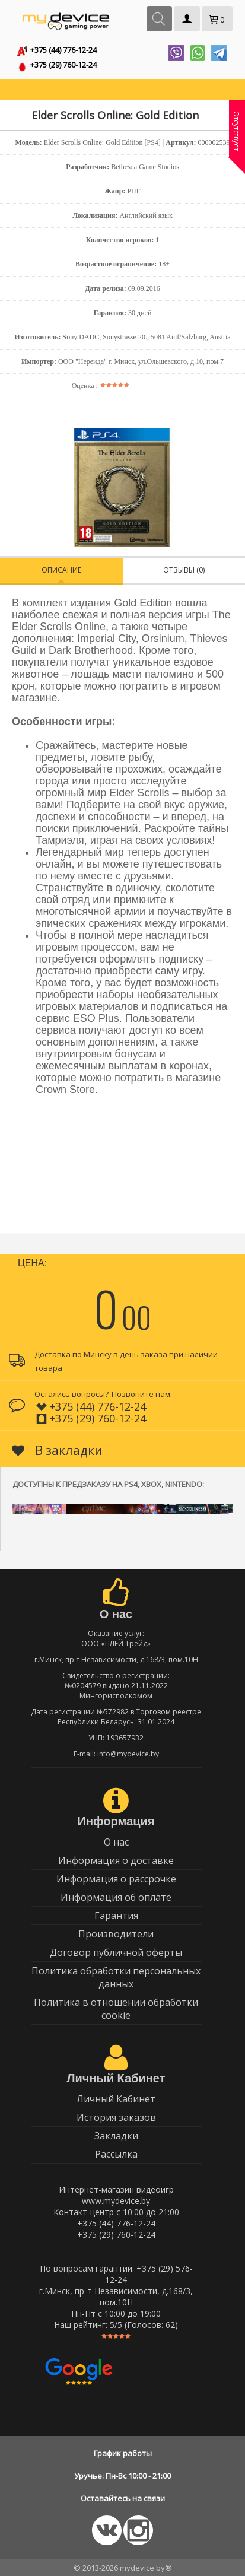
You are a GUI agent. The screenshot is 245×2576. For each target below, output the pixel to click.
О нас (116, 1841)
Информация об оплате (116, 1897)
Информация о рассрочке (116, 1878)
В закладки (57, 1450)
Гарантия (116, 1915)
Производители (116, 1933)
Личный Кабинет (116, 2098)
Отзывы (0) (184, 570)
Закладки (116, 2135)
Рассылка (116, 2154)
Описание (61, 570)
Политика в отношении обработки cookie (116, 2009)
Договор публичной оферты (116, 1952)
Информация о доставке (116, 1860)
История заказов (116, 2117)
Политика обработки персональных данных (116, 1977)
